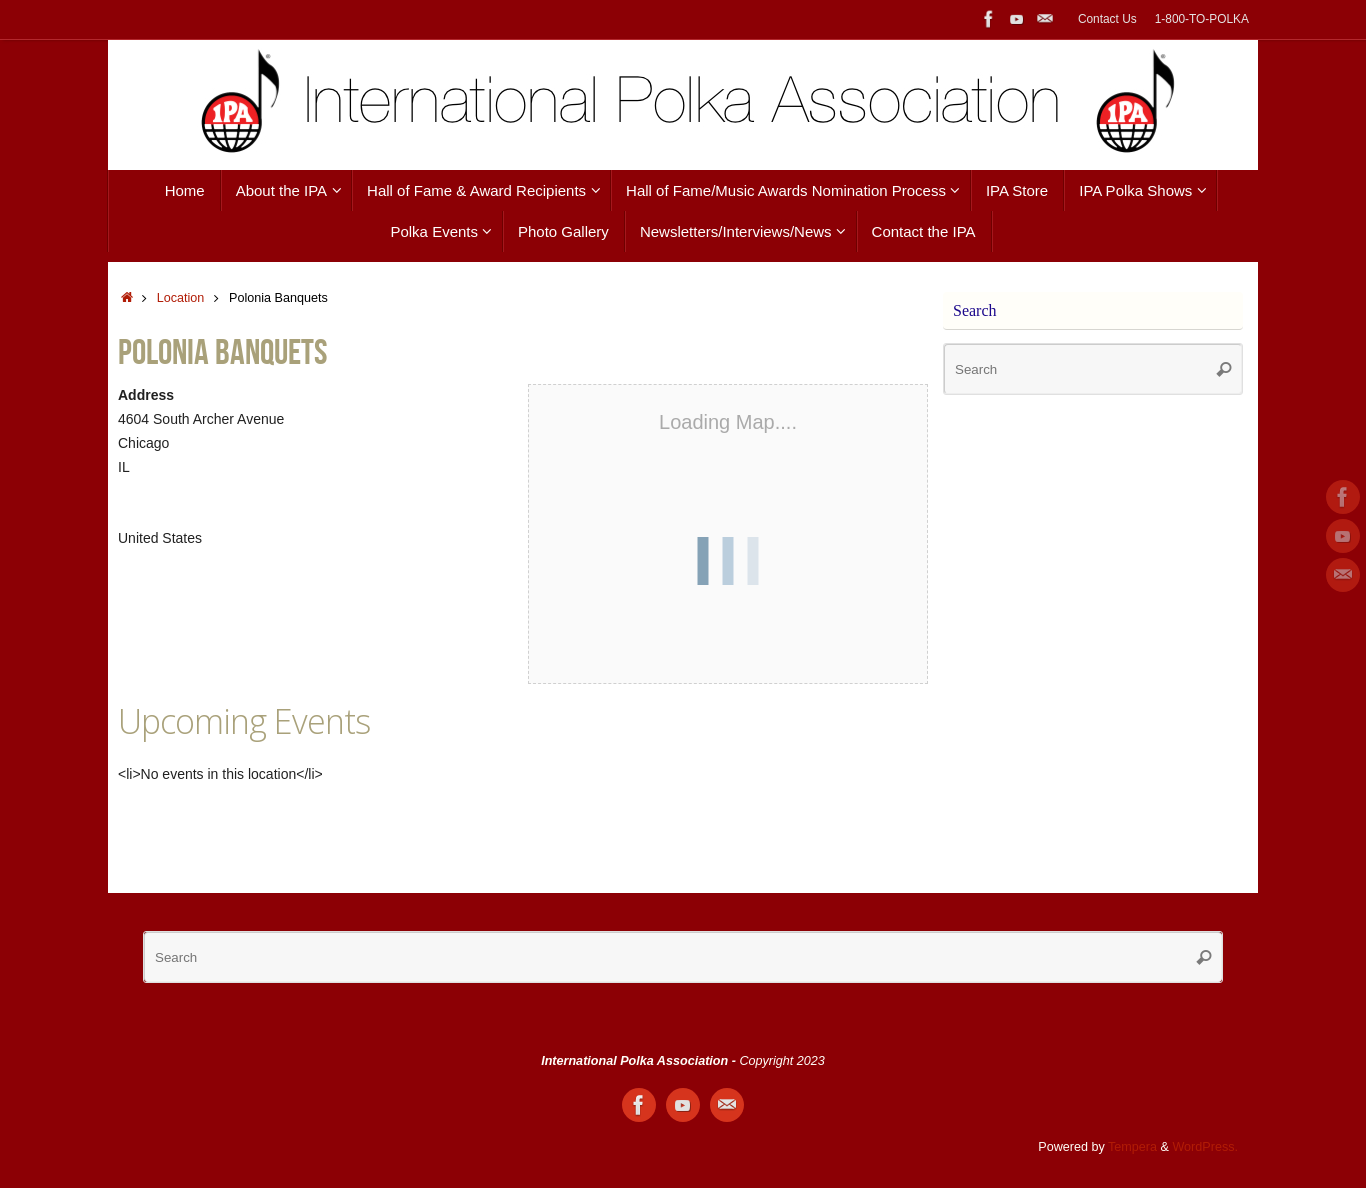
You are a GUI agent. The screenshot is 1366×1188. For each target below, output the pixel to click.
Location (181, 298)
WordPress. (1205, 1147)
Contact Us (1107, 19)
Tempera (1132, 1147)
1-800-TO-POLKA (1202, 19)
